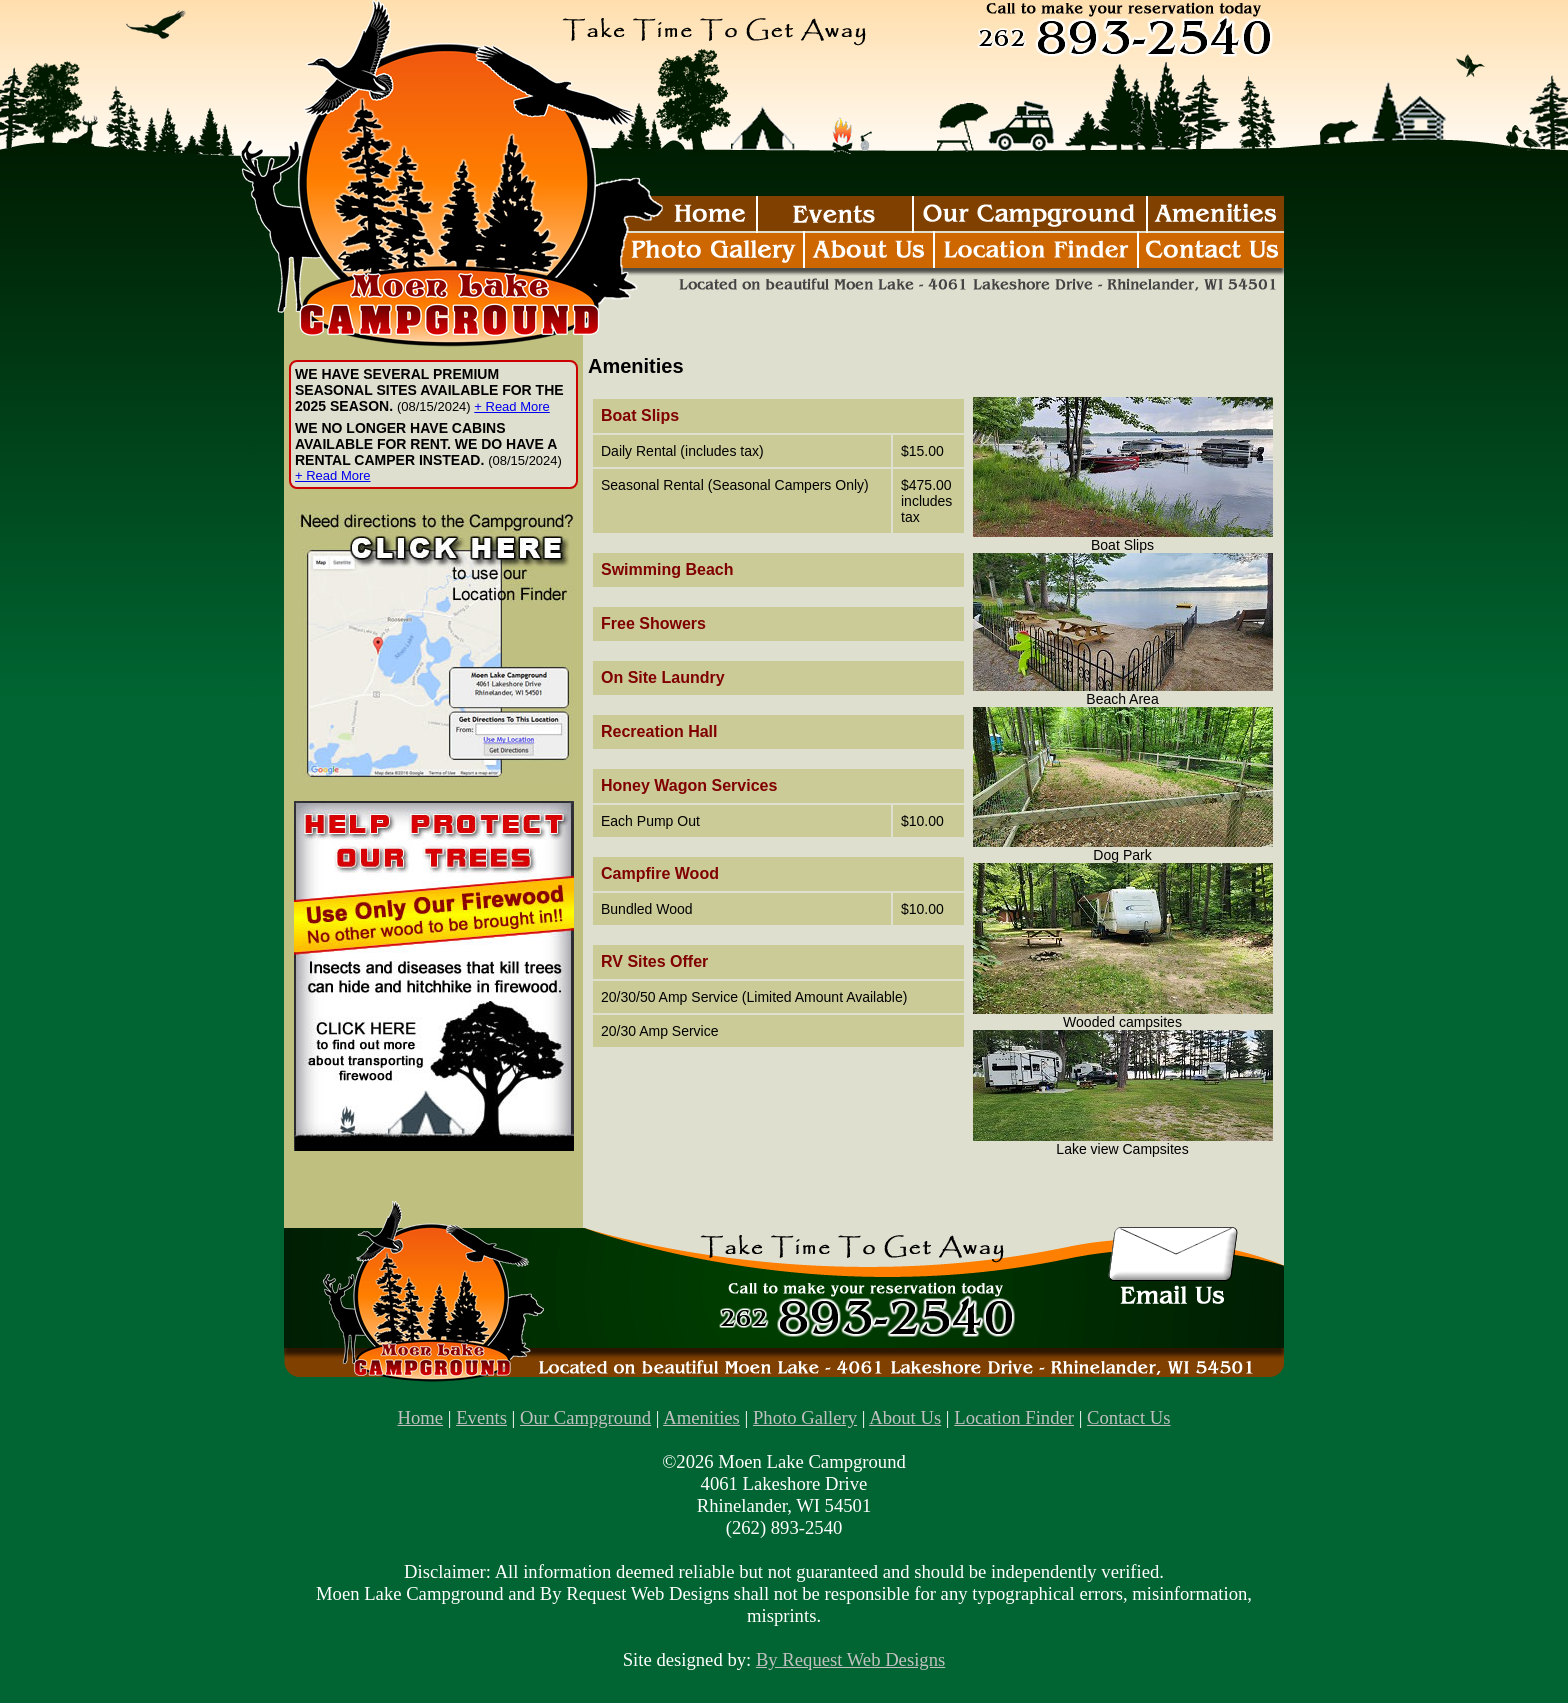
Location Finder (1014, 1417)
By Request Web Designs (850, 1659)
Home (421, 1417)
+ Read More (512, 406)
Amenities (701, 1417)
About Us (905, 1417)
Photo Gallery (805, 1417)
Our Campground (585, 1417)
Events (481, 1417)
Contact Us (1128, 1417)
